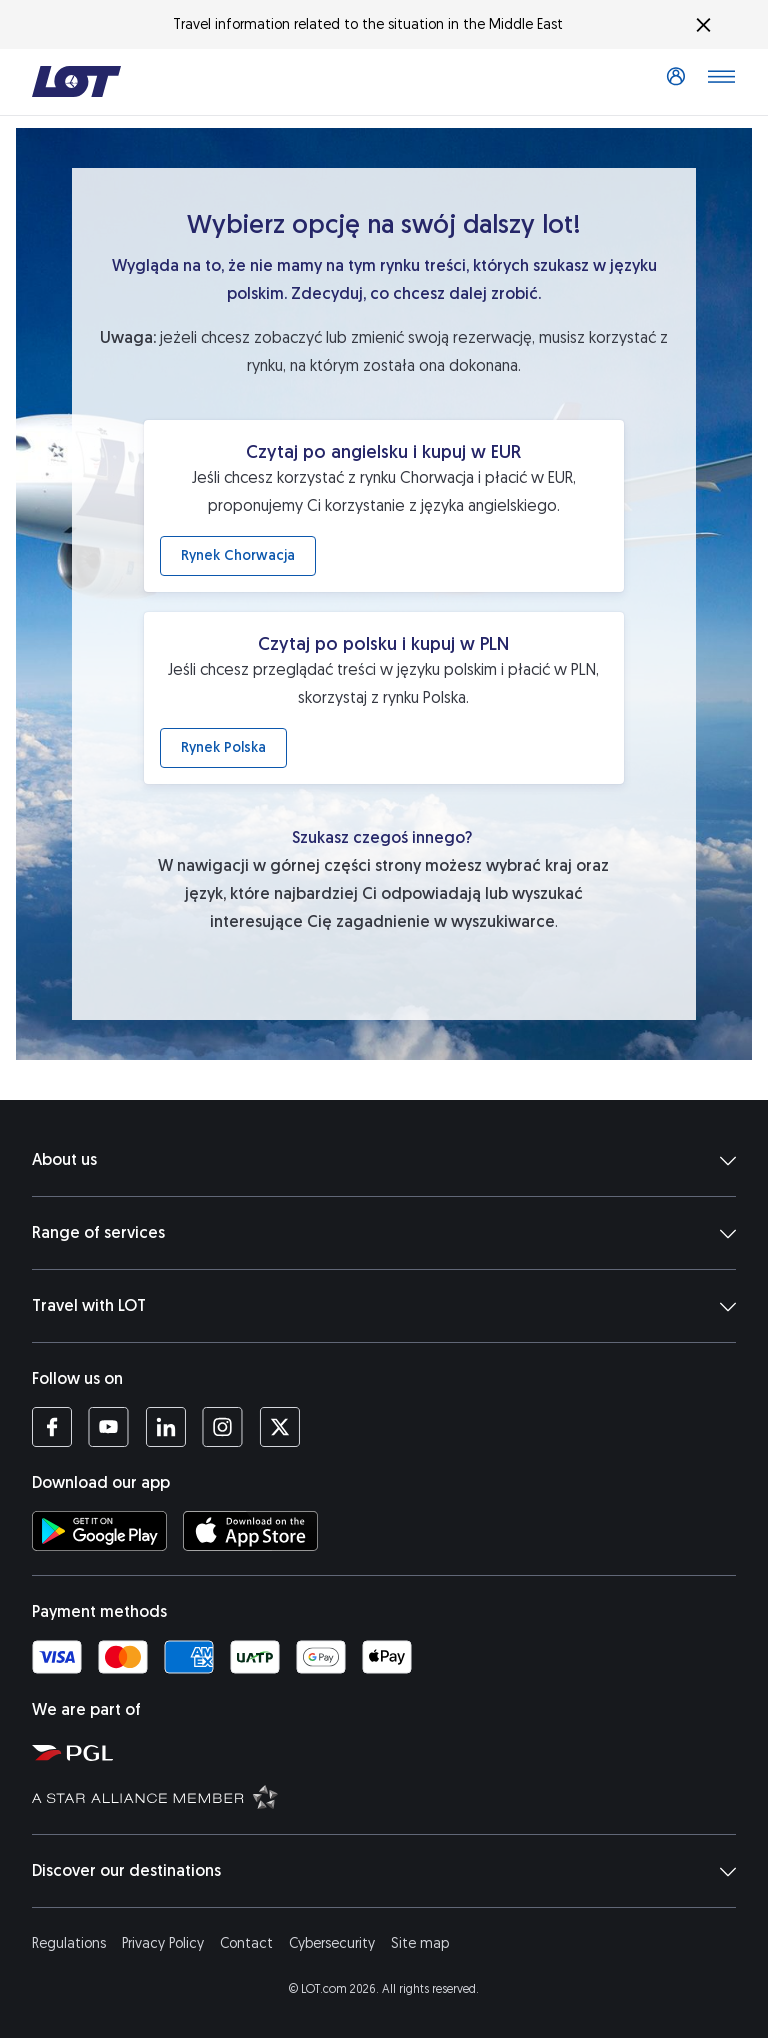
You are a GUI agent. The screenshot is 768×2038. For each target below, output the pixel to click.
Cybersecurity (332, 1943)
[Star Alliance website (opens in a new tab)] (392, 1796)
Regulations (69, 1943)
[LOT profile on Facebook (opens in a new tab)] (52, 1427)
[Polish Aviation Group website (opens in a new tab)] (392, 1752)
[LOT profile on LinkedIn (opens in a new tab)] (165, 1427)
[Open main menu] (721, 82)
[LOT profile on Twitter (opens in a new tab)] (279, 1427)
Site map (420, 1943)
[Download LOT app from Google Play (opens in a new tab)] (99, 1531)
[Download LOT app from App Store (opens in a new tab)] (250, 1531)
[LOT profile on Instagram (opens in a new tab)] (222, 1427)
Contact (246, 1943)
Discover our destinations (384, 1871)
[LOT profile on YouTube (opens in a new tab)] (108, 1427)
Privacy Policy (163, 1943)
